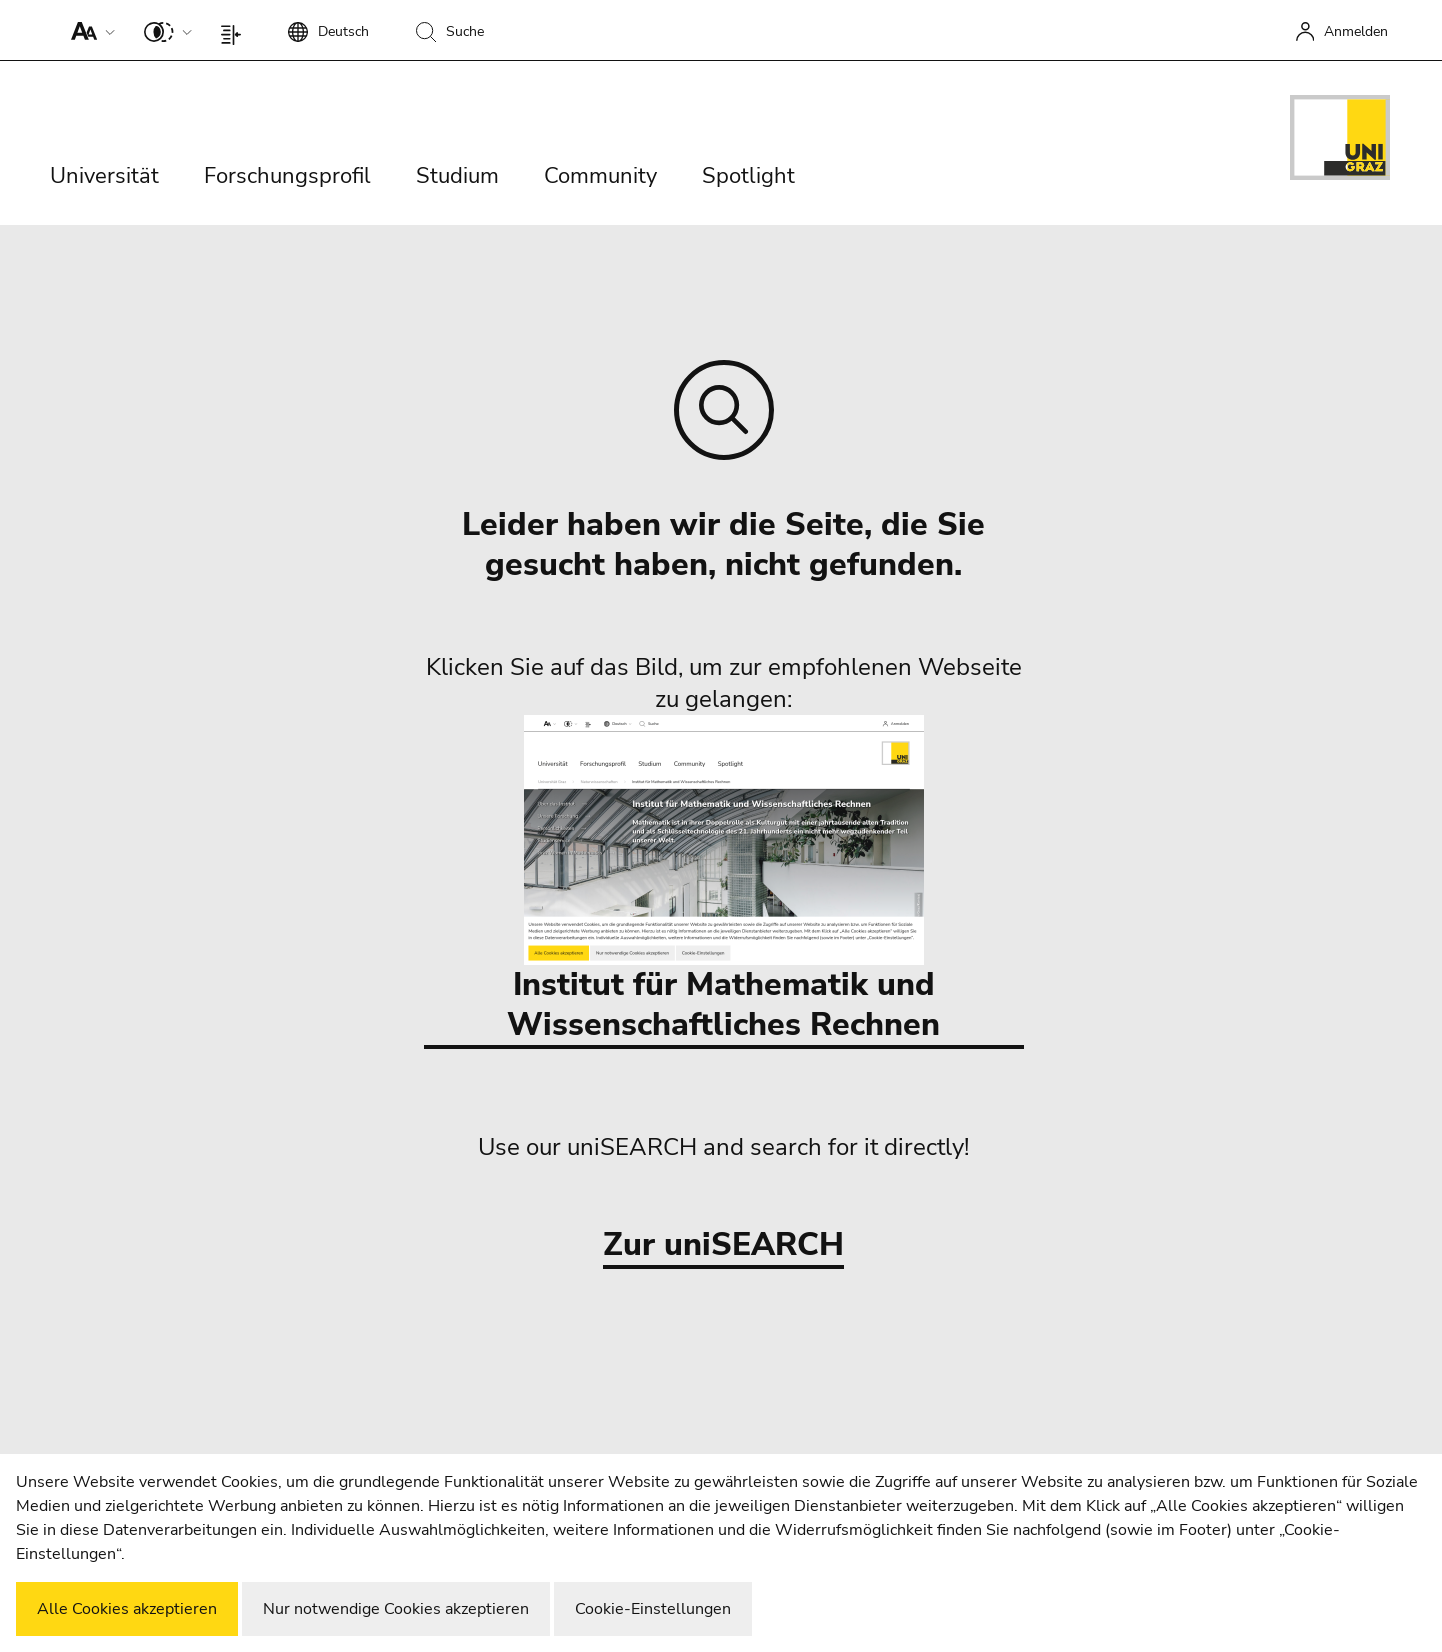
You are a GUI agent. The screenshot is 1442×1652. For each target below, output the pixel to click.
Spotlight (748, 176)
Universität (104, 176)
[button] (88, 30)
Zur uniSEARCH (723, 1245)
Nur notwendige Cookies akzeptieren (396, 1609)
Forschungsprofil (287, 176)
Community (600, 176)
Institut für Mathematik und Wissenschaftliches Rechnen (723, 880)
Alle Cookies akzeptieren (127, 1609)
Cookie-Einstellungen (653, 1609)
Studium (457, 176)
